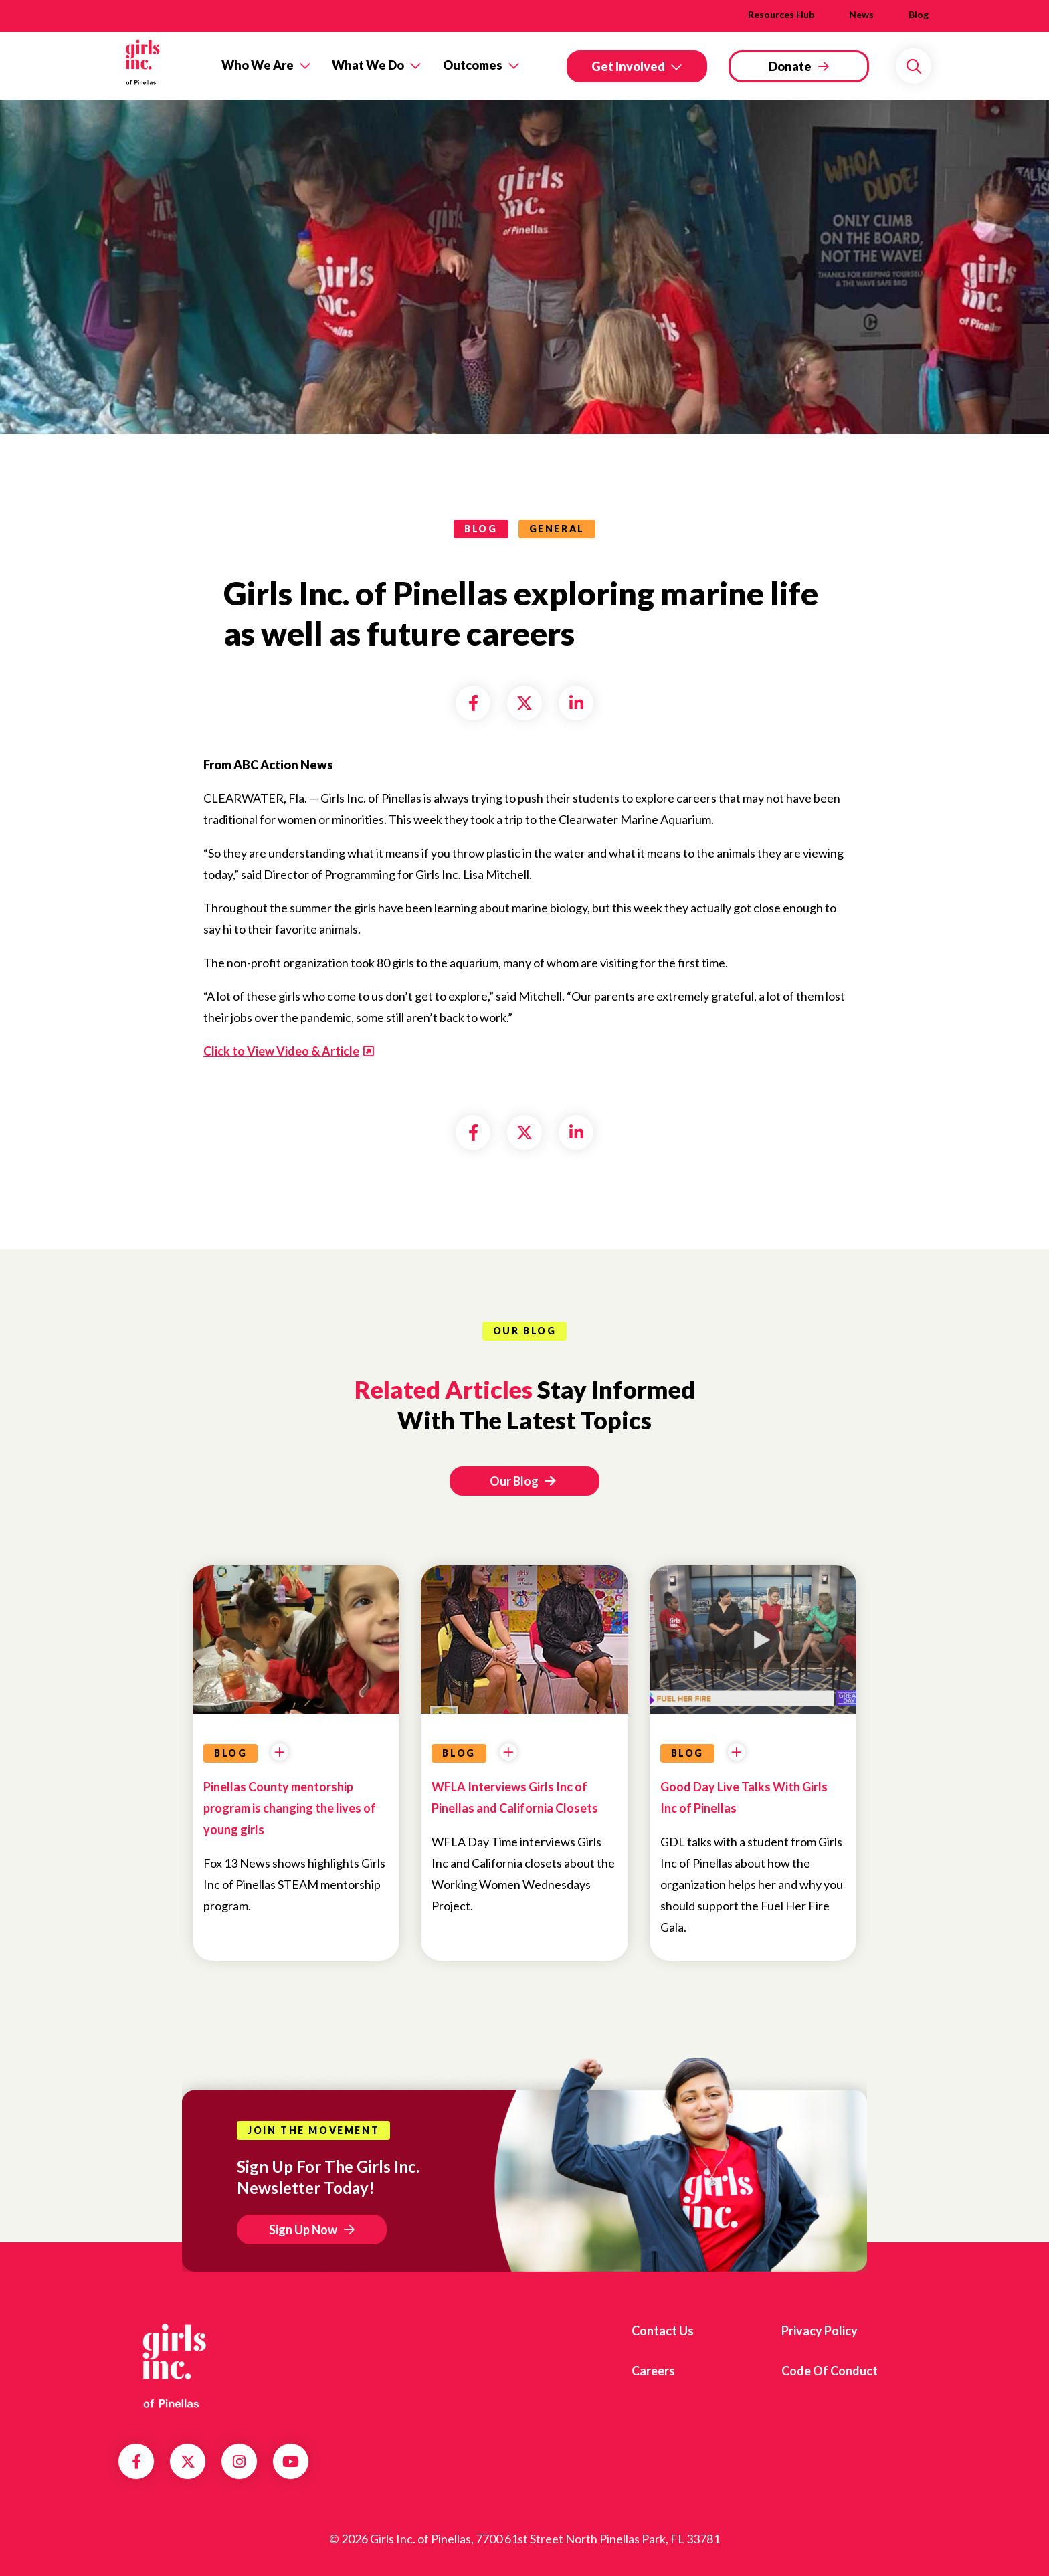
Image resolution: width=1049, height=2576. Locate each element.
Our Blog (522, 1481)
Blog (919, 14)
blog (480, 528)
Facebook (136, 2461)
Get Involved (628, 66)
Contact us (663, 2330)
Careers (653, 2370)
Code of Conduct (829, 2370)
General (557, 528)
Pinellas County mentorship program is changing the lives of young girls (289, 1808)
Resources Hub (781, 14)
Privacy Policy (819, 2330)
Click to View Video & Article (281, 1051)
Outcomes (472, 65)
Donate (790, 66)
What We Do (368, 65)
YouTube (290, 2461)
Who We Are (257, 65)
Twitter (188, 2461)
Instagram (239, 2461)
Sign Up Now (303, 2229)
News (861, 14)
